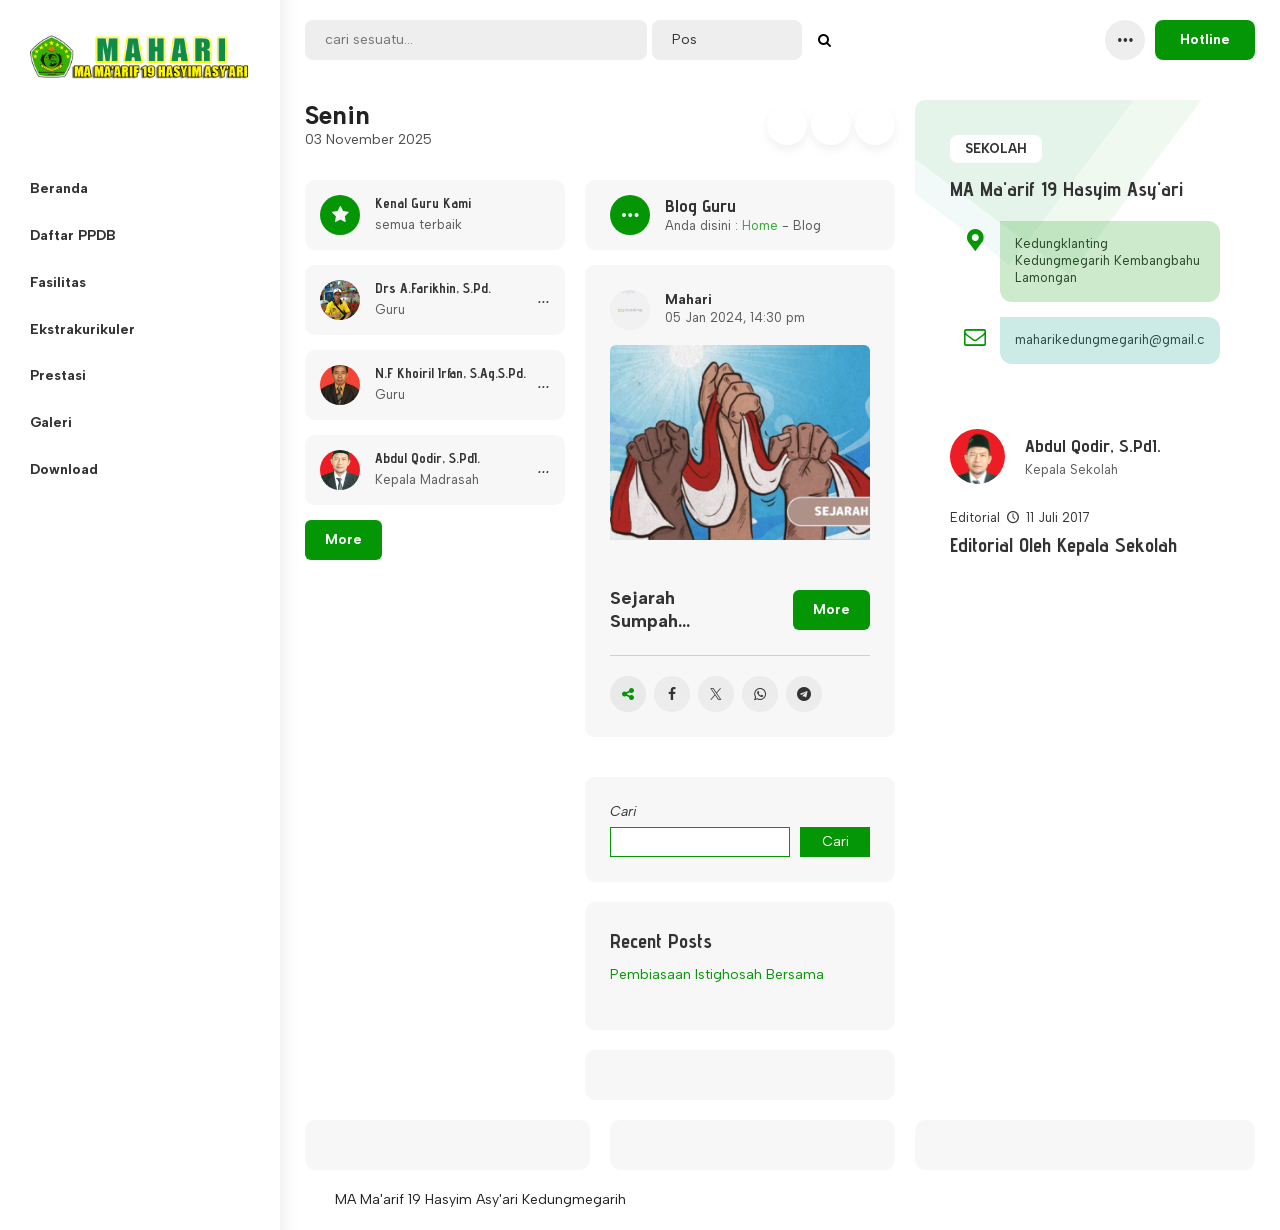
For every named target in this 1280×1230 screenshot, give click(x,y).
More (343, 539)
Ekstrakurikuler (82, 329)
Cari (623, 811)
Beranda (59, 188)
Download (64, 469)
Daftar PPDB (73, 235)
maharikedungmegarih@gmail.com (1110, 339)
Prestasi (58, 375)
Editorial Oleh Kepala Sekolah (1063, 545)
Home (760, 225)
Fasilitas (58, 282)
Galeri (51, 422)
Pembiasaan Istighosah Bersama (717, 974)
